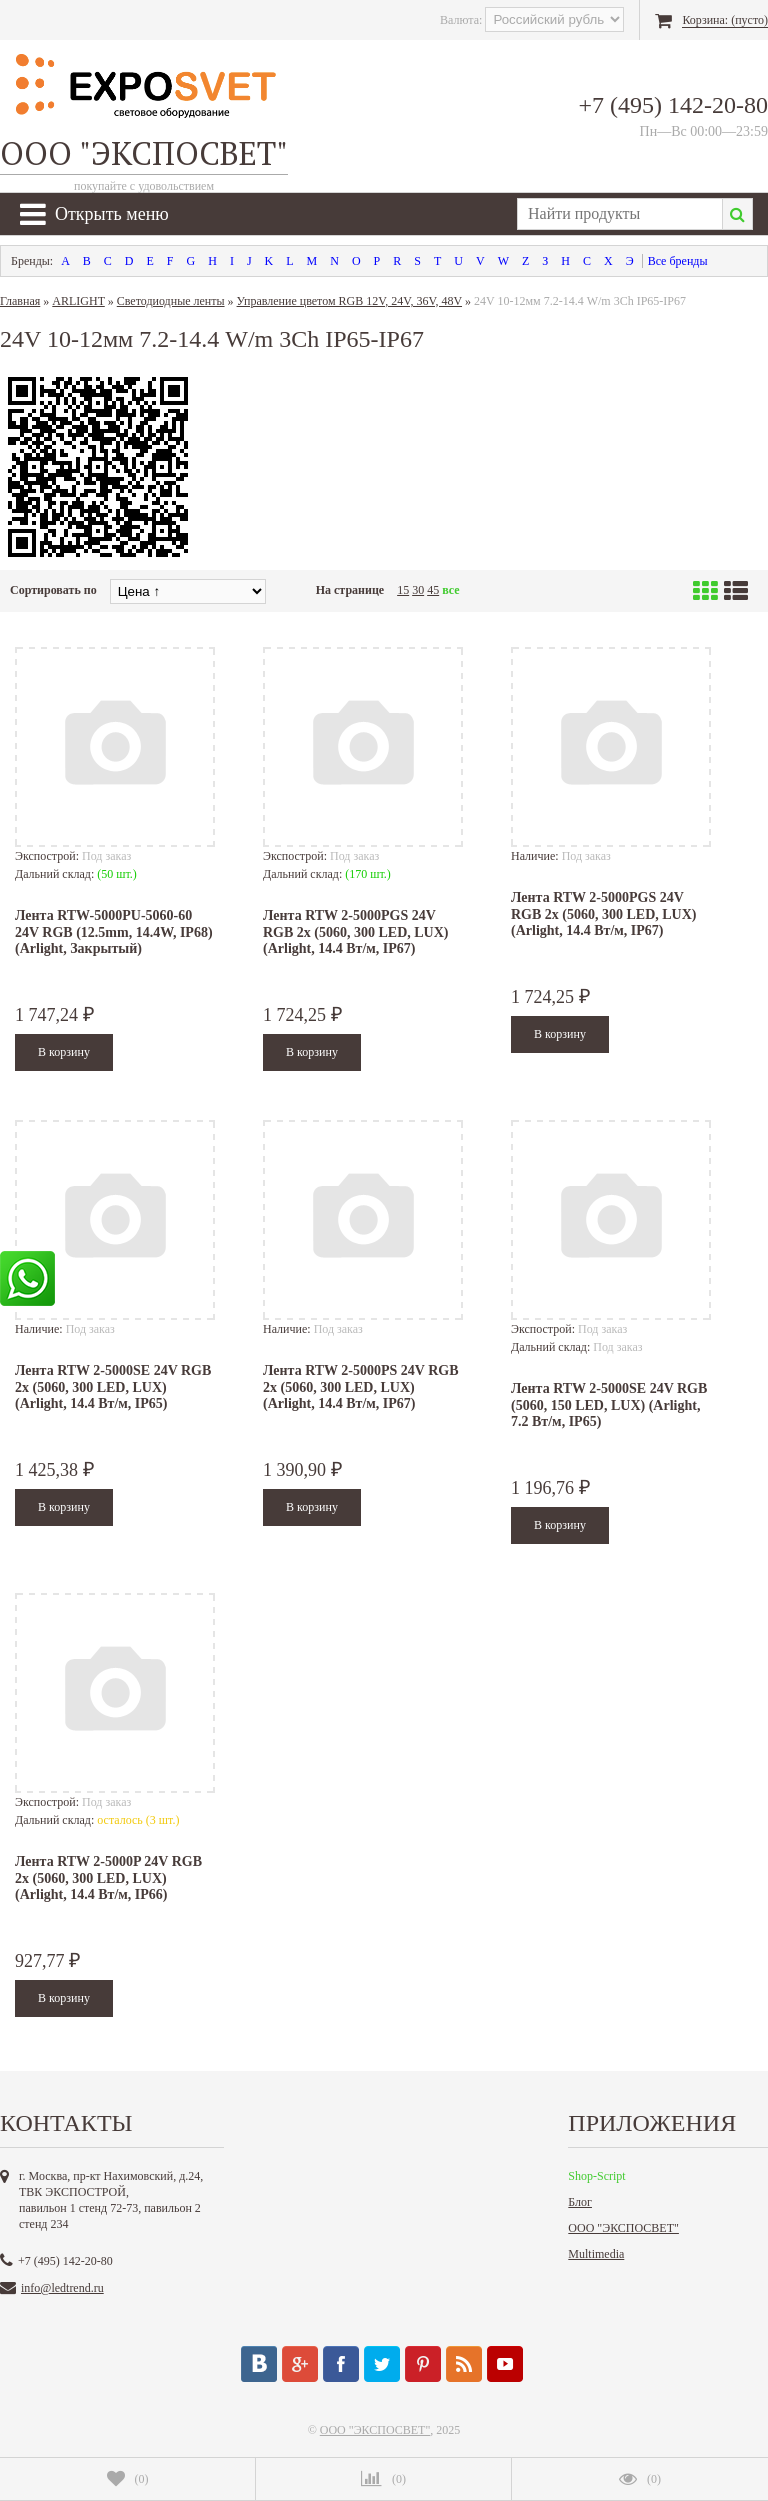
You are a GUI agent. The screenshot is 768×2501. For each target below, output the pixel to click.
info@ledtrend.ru (62, 2288)
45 (433, 590)
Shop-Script (596, 2176)
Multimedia (596, 2254)
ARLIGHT (78, 301)
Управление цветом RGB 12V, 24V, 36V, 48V (349, 301)
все (450, 590)
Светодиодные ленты (171, 301)
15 (403, 590)
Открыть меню (94, 214)
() (128, 2479)
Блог (580, 2202)
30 (418, 590)
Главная (20, 301)
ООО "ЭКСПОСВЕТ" (623, 2228)
